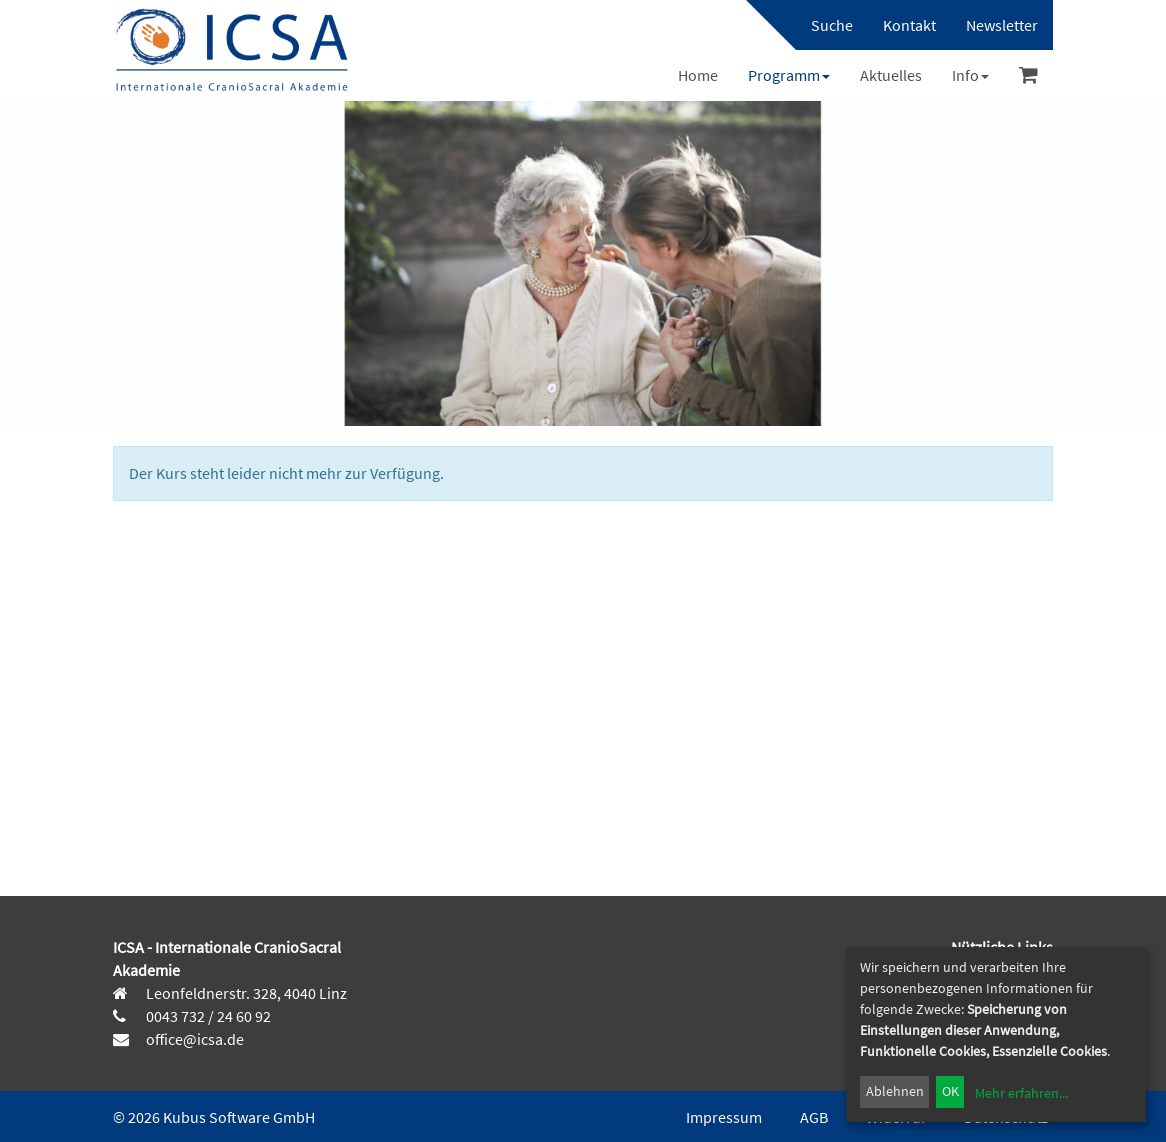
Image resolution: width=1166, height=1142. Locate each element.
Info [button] (970, 75)
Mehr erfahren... (1021, 1093)
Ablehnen (895, 1091)
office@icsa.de (193, 1039)
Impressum (724, 1117)
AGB (814, 1117)
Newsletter (1002, 25)
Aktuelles (891, 75)
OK (950, 1091)
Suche (832, 25)
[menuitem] (822, 25)
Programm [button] (789, 75)
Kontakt (909, 25)
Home (698, 75)
